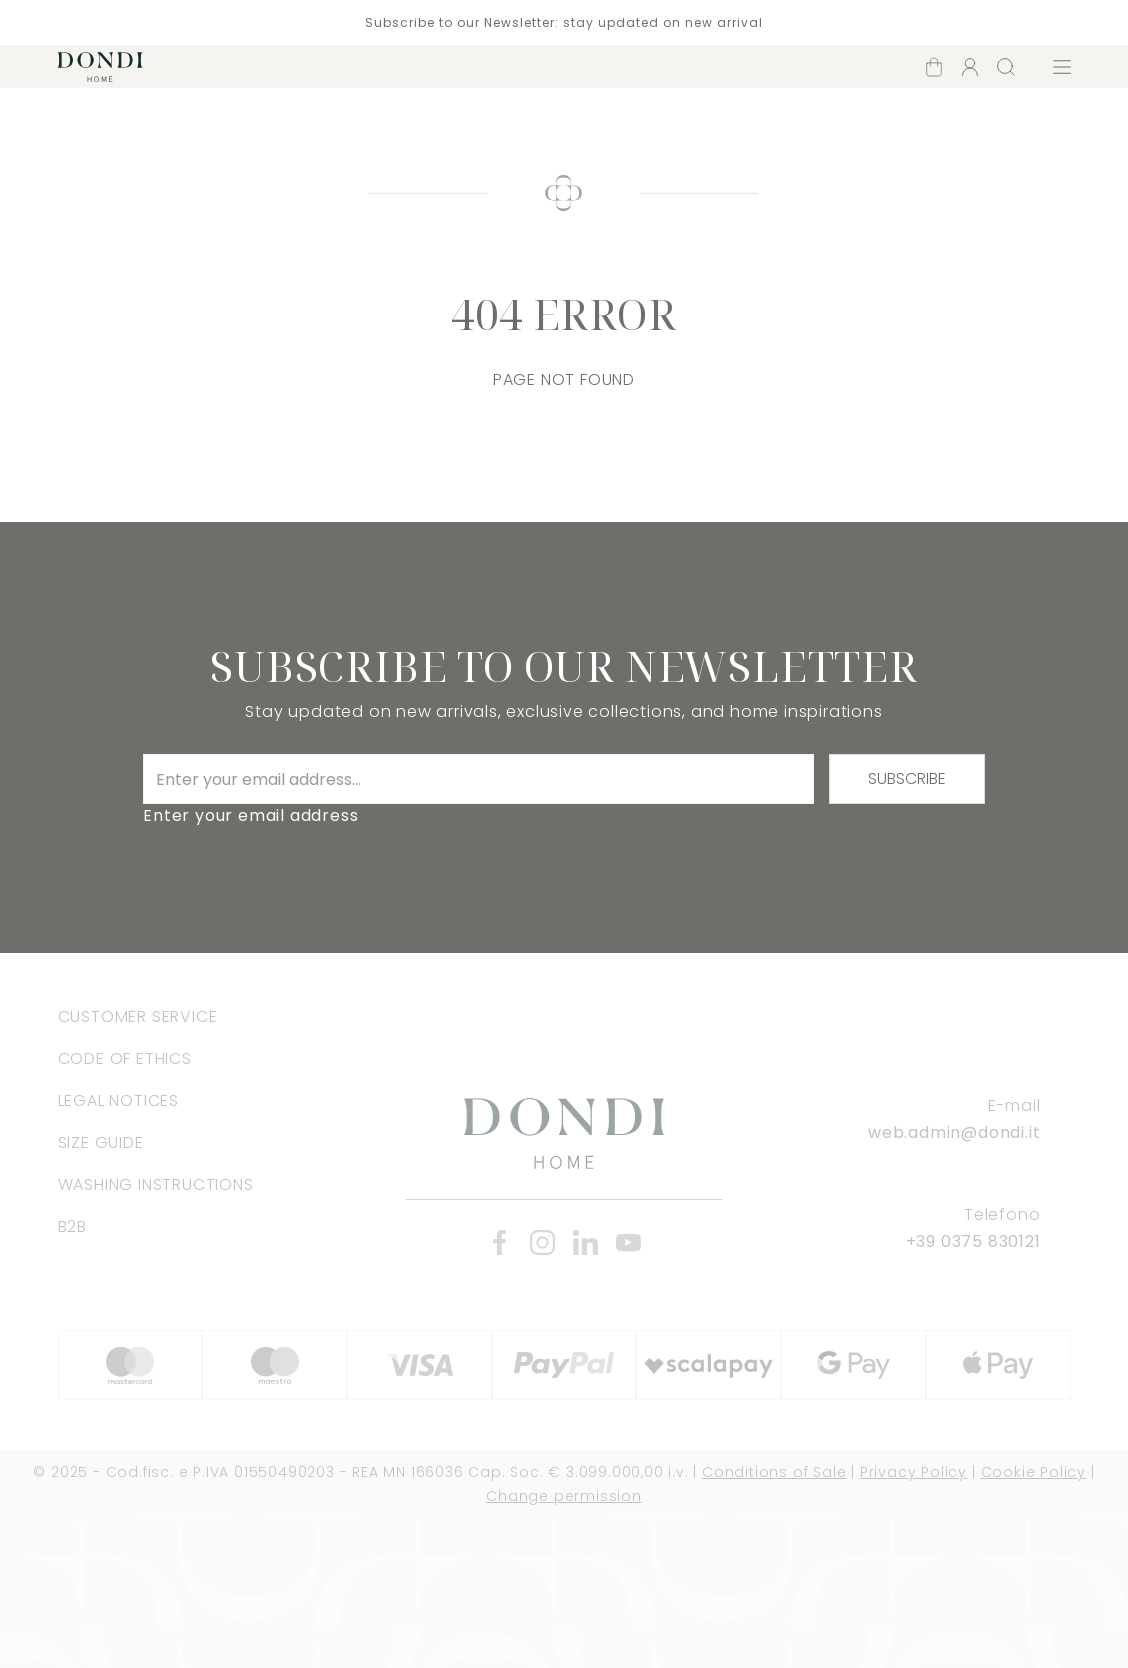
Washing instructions (156, 1184)
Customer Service (138, 1016)
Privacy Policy (913, 1472)
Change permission (564, 1496)
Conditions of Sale (774, 1472)
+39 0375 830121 (973, 1241)
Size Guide (101, 1142)
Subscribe (907, 778)
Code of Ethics (125, 1058)
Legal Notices (118, 1100)
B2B (72, 1226)
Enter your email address (250, 815)
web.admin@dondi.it (954, 1132)
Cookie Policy (1033, 1472)
